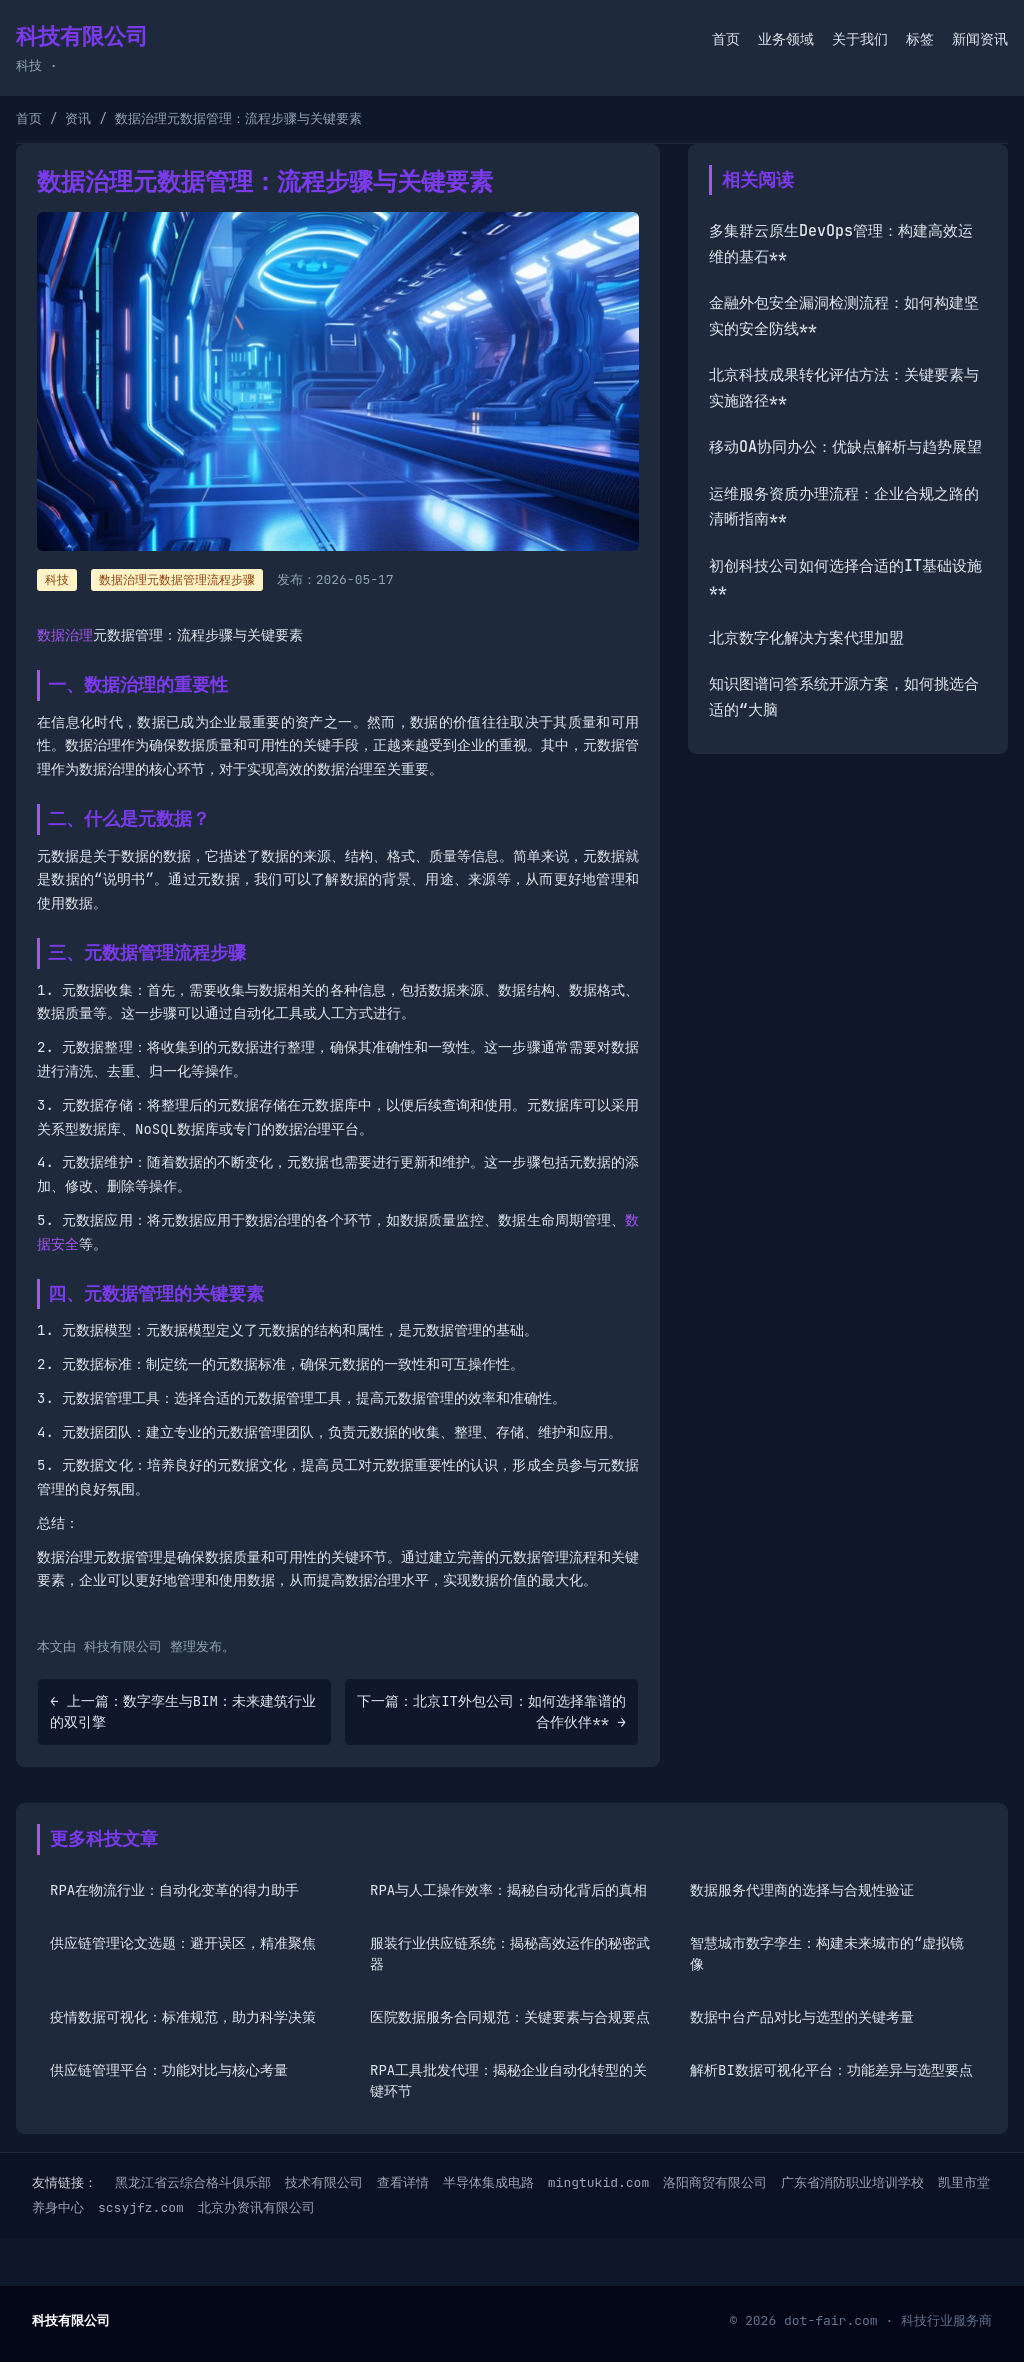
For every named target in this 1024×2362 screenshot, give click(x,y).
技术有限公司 (324, 2182)
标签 (920, 39)
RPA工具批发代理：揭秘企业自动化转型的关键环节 (508, 2080)
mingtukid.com (598, 2182)
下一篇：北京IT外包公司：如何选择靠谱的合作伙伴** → (491, 1711)
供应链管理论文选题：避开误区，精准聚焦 (183, 1943)
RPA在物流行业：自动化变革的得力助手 (174, 1890)
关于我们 (860, 39)
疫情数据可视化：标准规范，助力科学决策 (183, 2017)
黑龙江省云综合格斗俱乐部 (193, 2182)
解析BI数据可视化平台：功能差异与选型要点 (831, 2070)
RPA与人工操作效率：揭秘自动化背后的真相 (508, 1890)
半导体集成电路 (488, 2182)
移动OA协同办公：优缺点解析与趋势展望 (845, 447)
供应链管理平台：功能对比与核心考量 (169, 2070)
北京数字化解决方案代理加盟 (806, 638)
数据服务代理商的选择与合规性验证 (802, 1890)
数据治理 (65, 635)
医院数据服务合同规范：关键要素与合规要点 (510, 2017)
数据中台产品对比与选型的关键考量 (802, 2017)
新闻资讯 (980, 39)
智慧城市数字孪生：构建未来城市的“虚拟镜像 (827, 1953)
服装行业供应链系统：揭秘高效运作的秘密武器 (510, 1953)
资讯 (78, 118)
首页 (726, 39)
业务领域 (786, 39)
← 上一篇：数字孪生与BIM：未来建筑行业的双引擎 (183, 1711)
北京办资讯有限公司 (256, 2207)
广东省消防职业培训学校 (852, 2182)
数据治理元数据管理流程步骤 (177, 580)
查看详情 (403, 2182)
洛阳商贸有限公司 (715, 2182)
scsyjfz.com (141, 2207)
